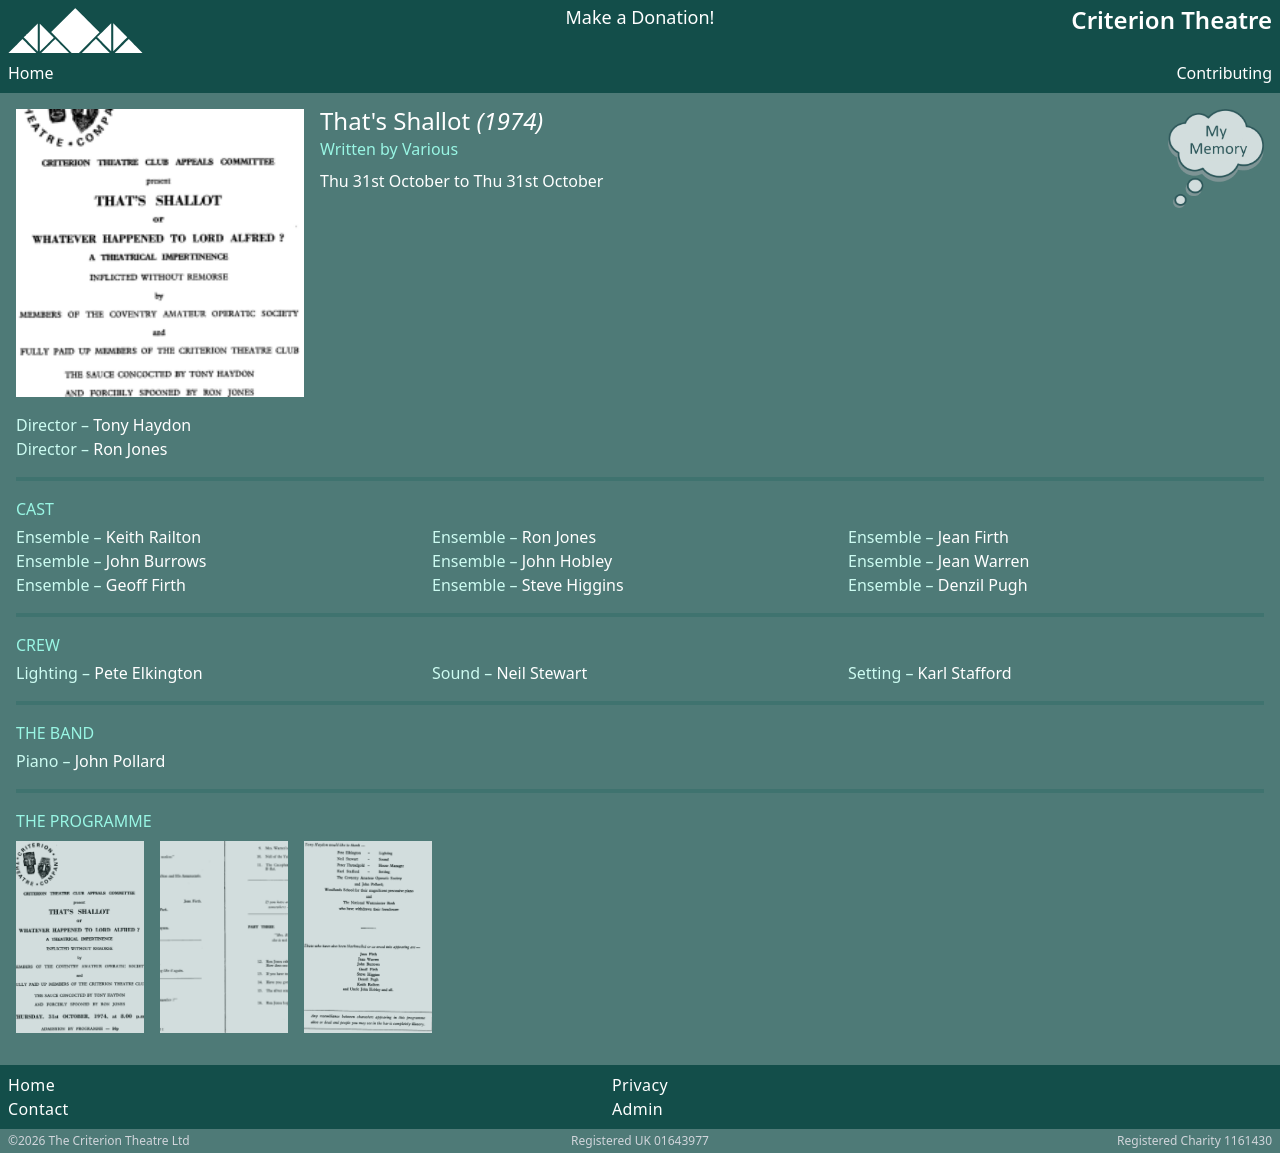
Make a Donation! (640, 18)
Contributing (1224, 73)
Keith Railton (153, 537)
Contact (38, 1109)
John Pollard (120, 761)
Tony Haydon (142, 425)
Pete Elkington (148, 673)
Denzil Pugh (983, 585)
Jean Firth (973, 537)
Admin (637, 1109)
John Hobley (567, 561)
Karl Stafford (965, 673)
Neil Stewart (541, 673)
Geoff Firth (146, 585)
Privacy (640, 1085)
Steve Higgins (573, 585)
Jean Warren (984, 561)
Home (31, 73)
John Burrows (156, 561)
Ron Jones (130, 449)
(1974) (510, 120)
